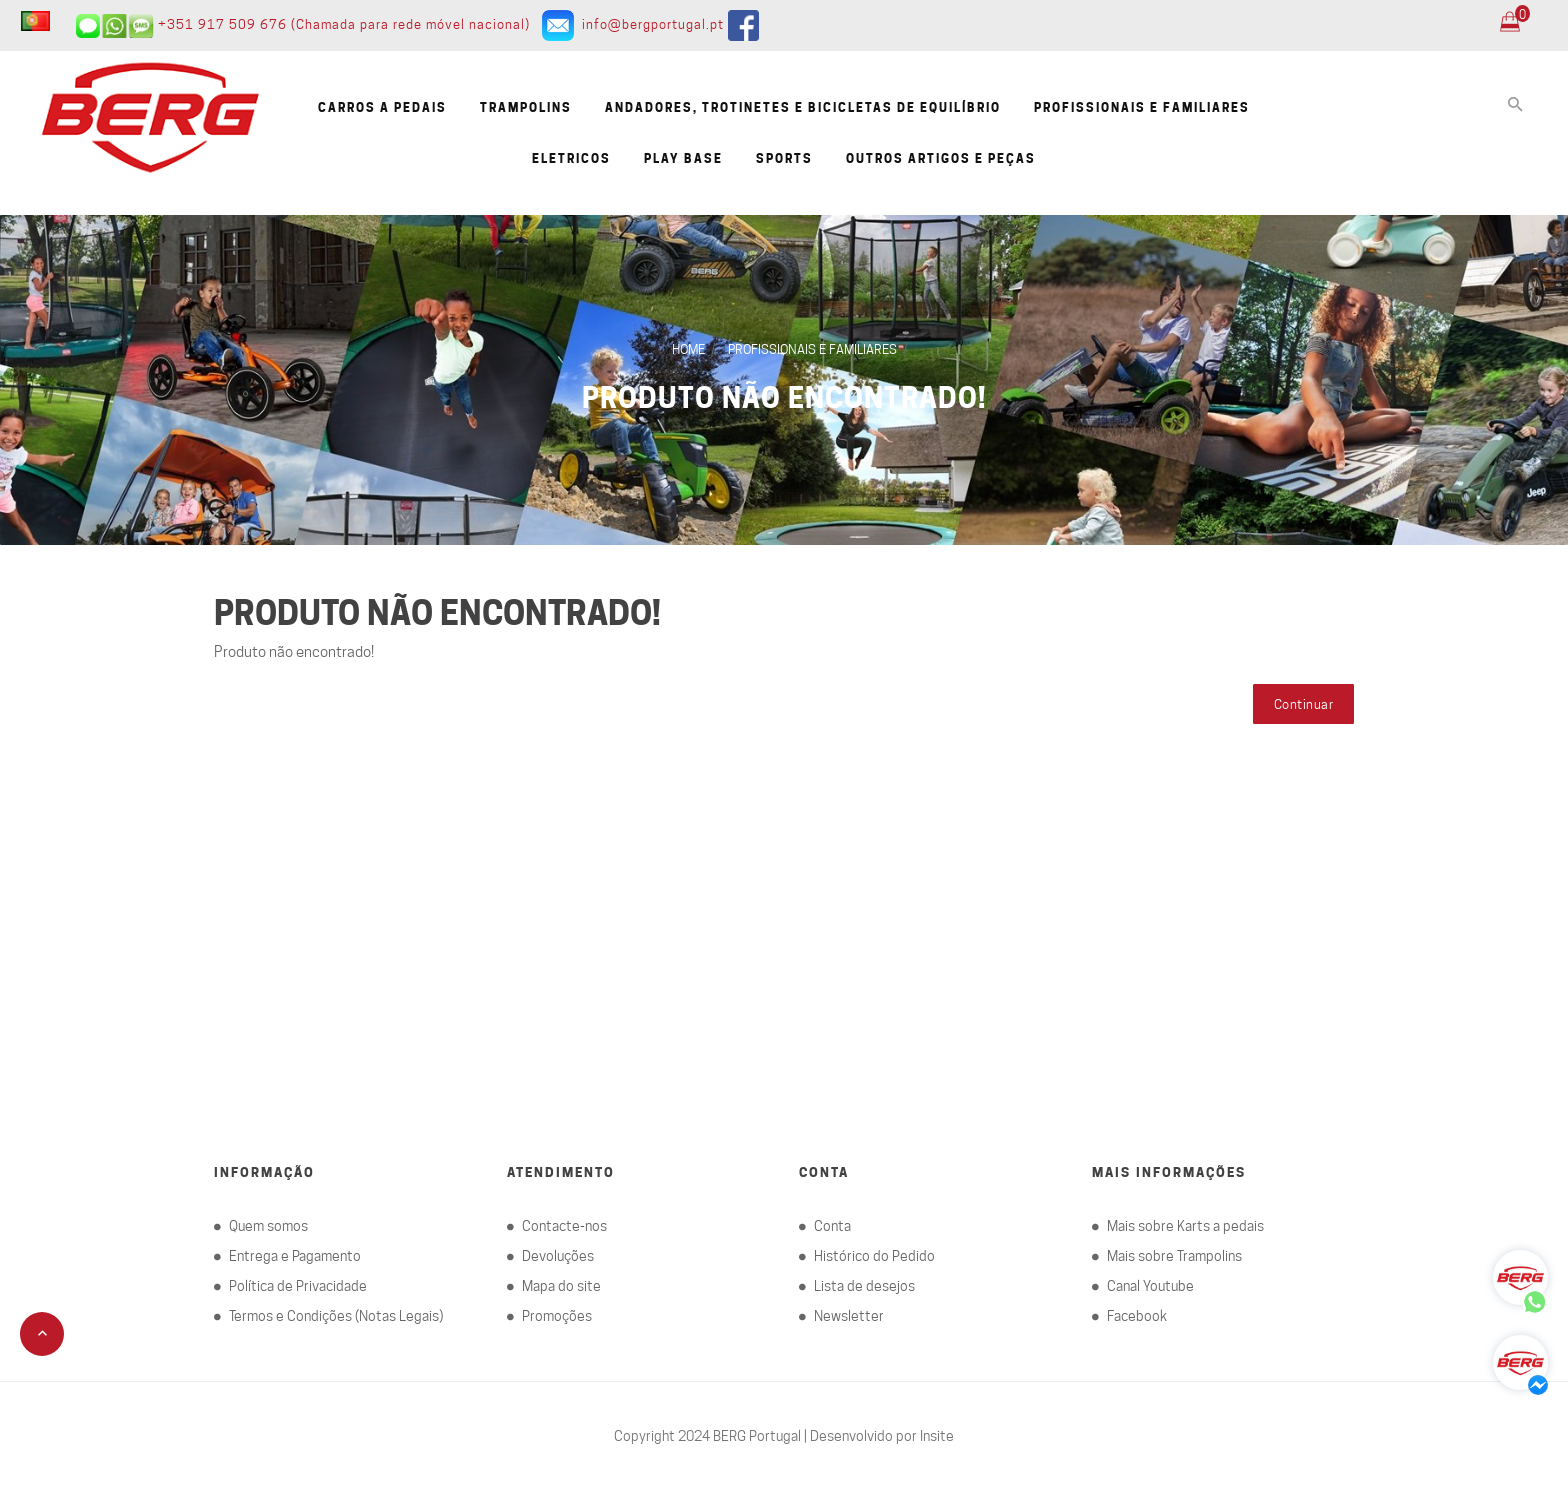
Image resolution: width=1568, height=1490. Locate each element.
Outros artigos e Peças (941, 158)
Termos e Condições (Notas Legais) (336, 1316)
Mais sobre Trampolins (1174, 1256)
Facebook (1137, 1316)
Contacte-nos (564, 1226)
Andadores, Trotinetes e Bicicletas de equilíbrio (803, 107)
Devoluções (558, 1256)
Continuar (1304, 704)
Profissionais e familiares (1142, 107)
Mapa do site (561, 1286)
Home (688, 349)
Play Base (683, 158)
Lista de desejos (864, 1286)
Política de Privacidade (298, 1286)
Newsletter (849, 1316)
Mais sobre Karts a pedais (1185, 1226)
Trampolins (526, 107)
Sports (784, 158)
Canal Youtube (1150, 1286)
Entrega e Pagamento (295, 1256)
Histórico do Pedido (874, 1256)
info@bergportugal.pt (653, 24)
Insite (937, 1436)
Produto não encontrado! (784, 398)
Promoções (557, 1316)
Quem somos (268, 1226)
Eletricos (571, 158)
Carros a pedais (382, 107)
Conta (832, 1226)
